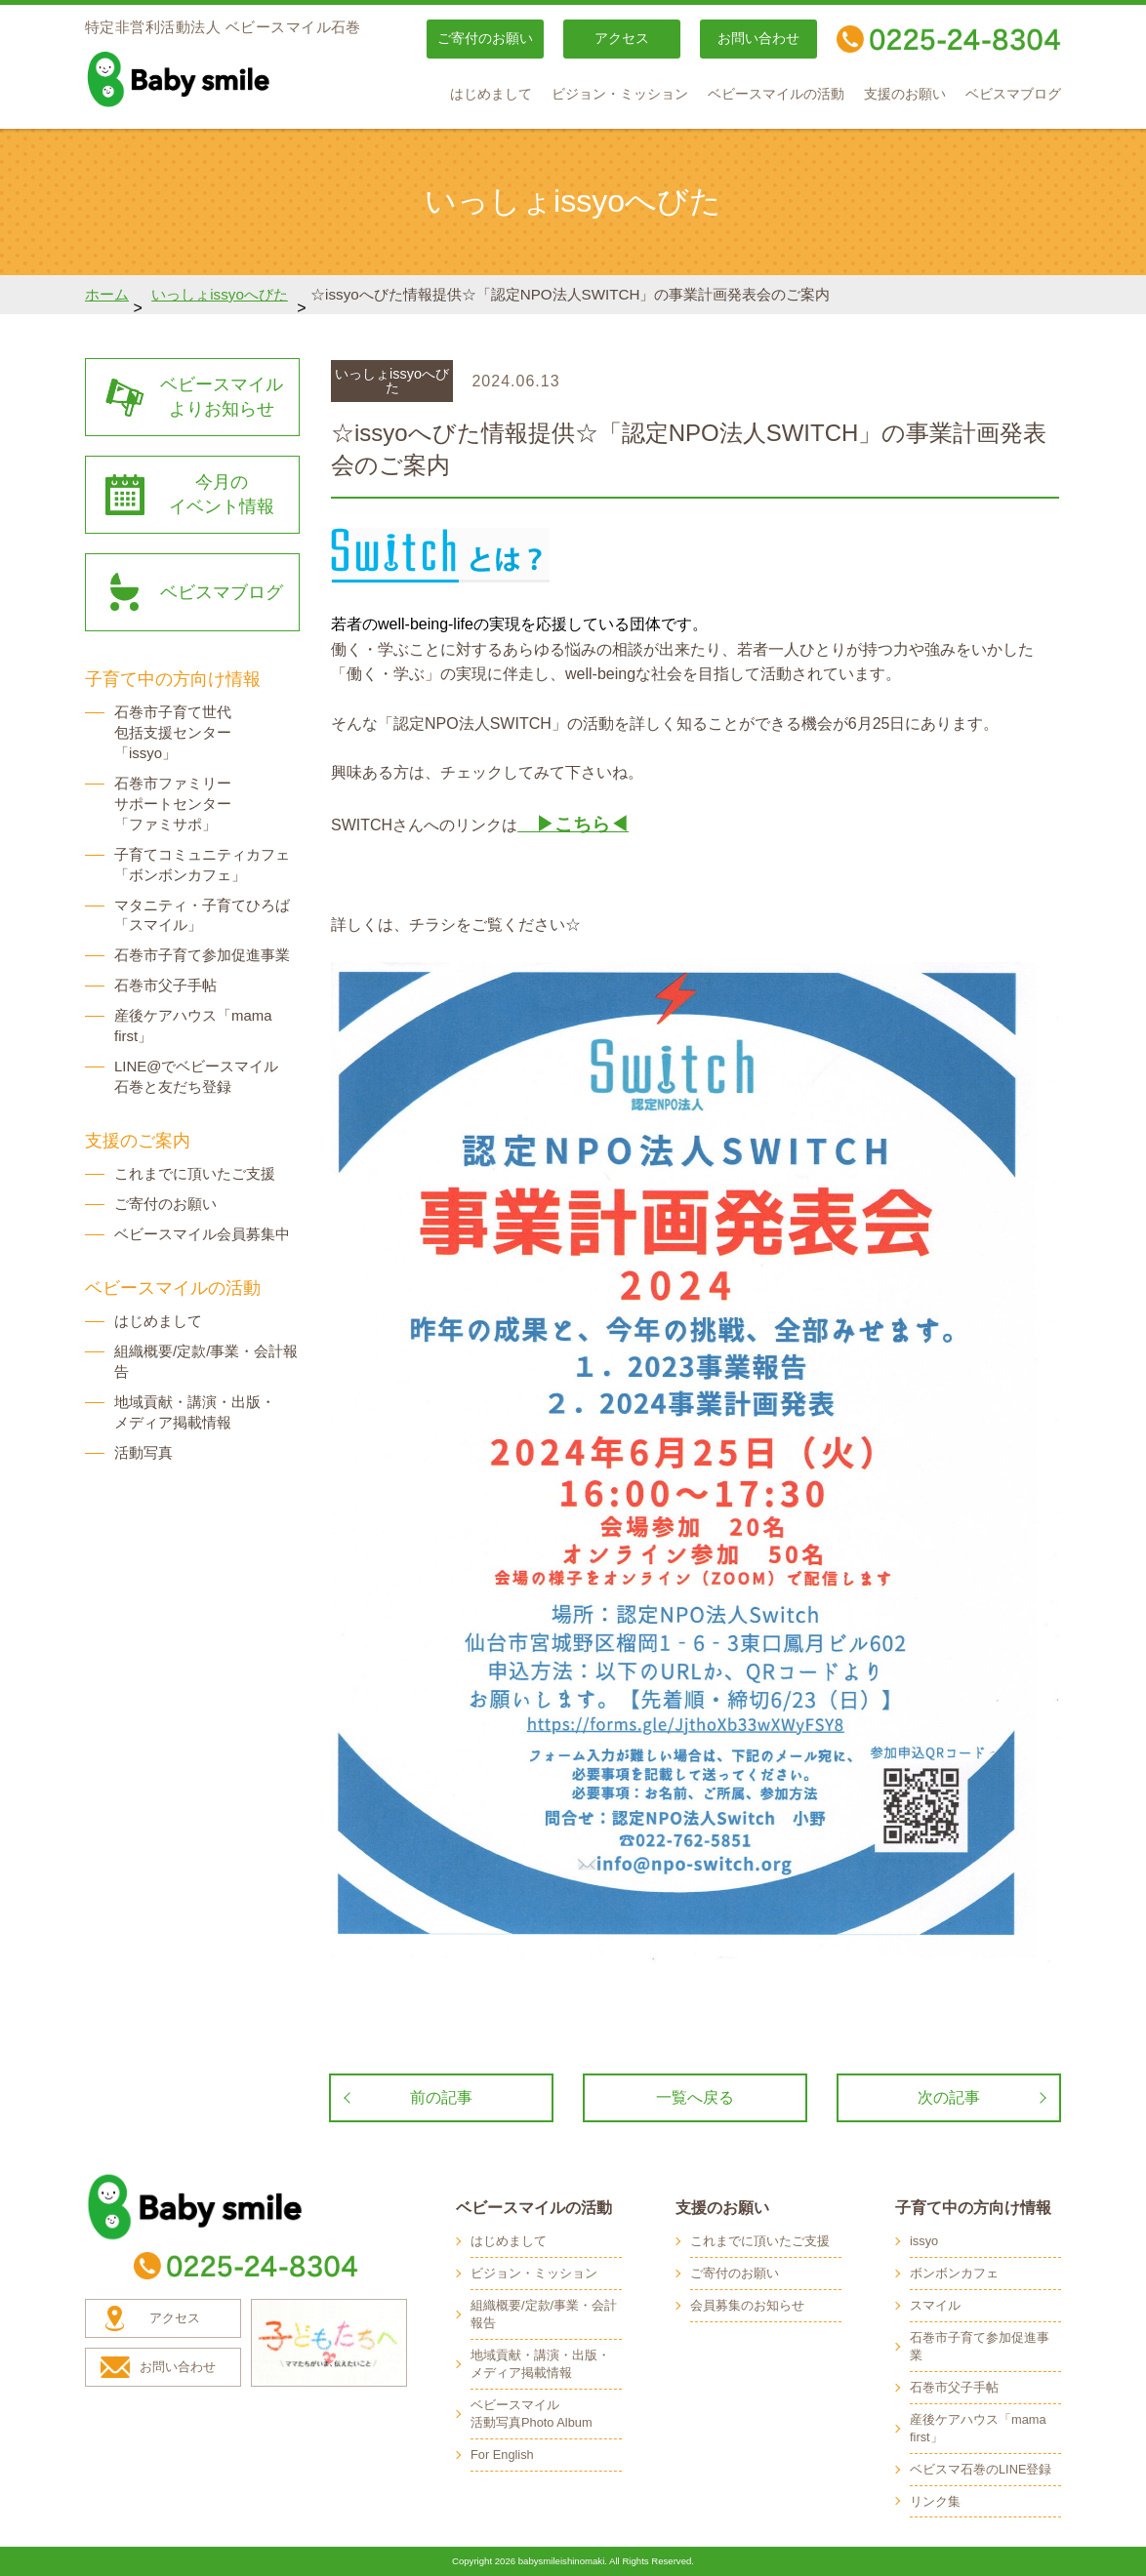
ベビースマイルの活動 (776, 94)
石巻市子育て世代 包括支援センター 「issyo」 (172, 732)
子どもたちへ (329, 2343)
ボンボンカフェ (954, 2273)
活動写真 (143, 1452)
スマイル (935, 2305)
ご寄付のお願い (485, 38)
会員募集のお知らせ (747, 2305)
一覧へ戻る (695, 2097)
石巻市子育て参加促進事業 (202, 954)
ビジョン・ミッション (620, 94)
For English (502, 2454)
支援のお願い (905, 94)
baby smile (221, 79)
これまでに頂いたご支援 (194, 1173)
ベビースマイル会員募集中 (202, 1234)
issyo (924, 2241)
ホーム (107, 294)
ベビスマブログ (1013, 94)
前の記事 (441, 2097)
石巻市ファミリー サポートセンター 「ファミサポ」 (172, 803)
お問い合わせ (758, 38)
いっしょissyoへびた (219, 294)
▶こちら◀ (573, 824)
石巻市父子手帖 (165, 985)
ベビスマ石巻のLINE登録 (980, 2469)
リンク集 (935, 2501)
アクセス (621, 38)
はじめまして (491, 94)
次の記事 (949, 2097)
